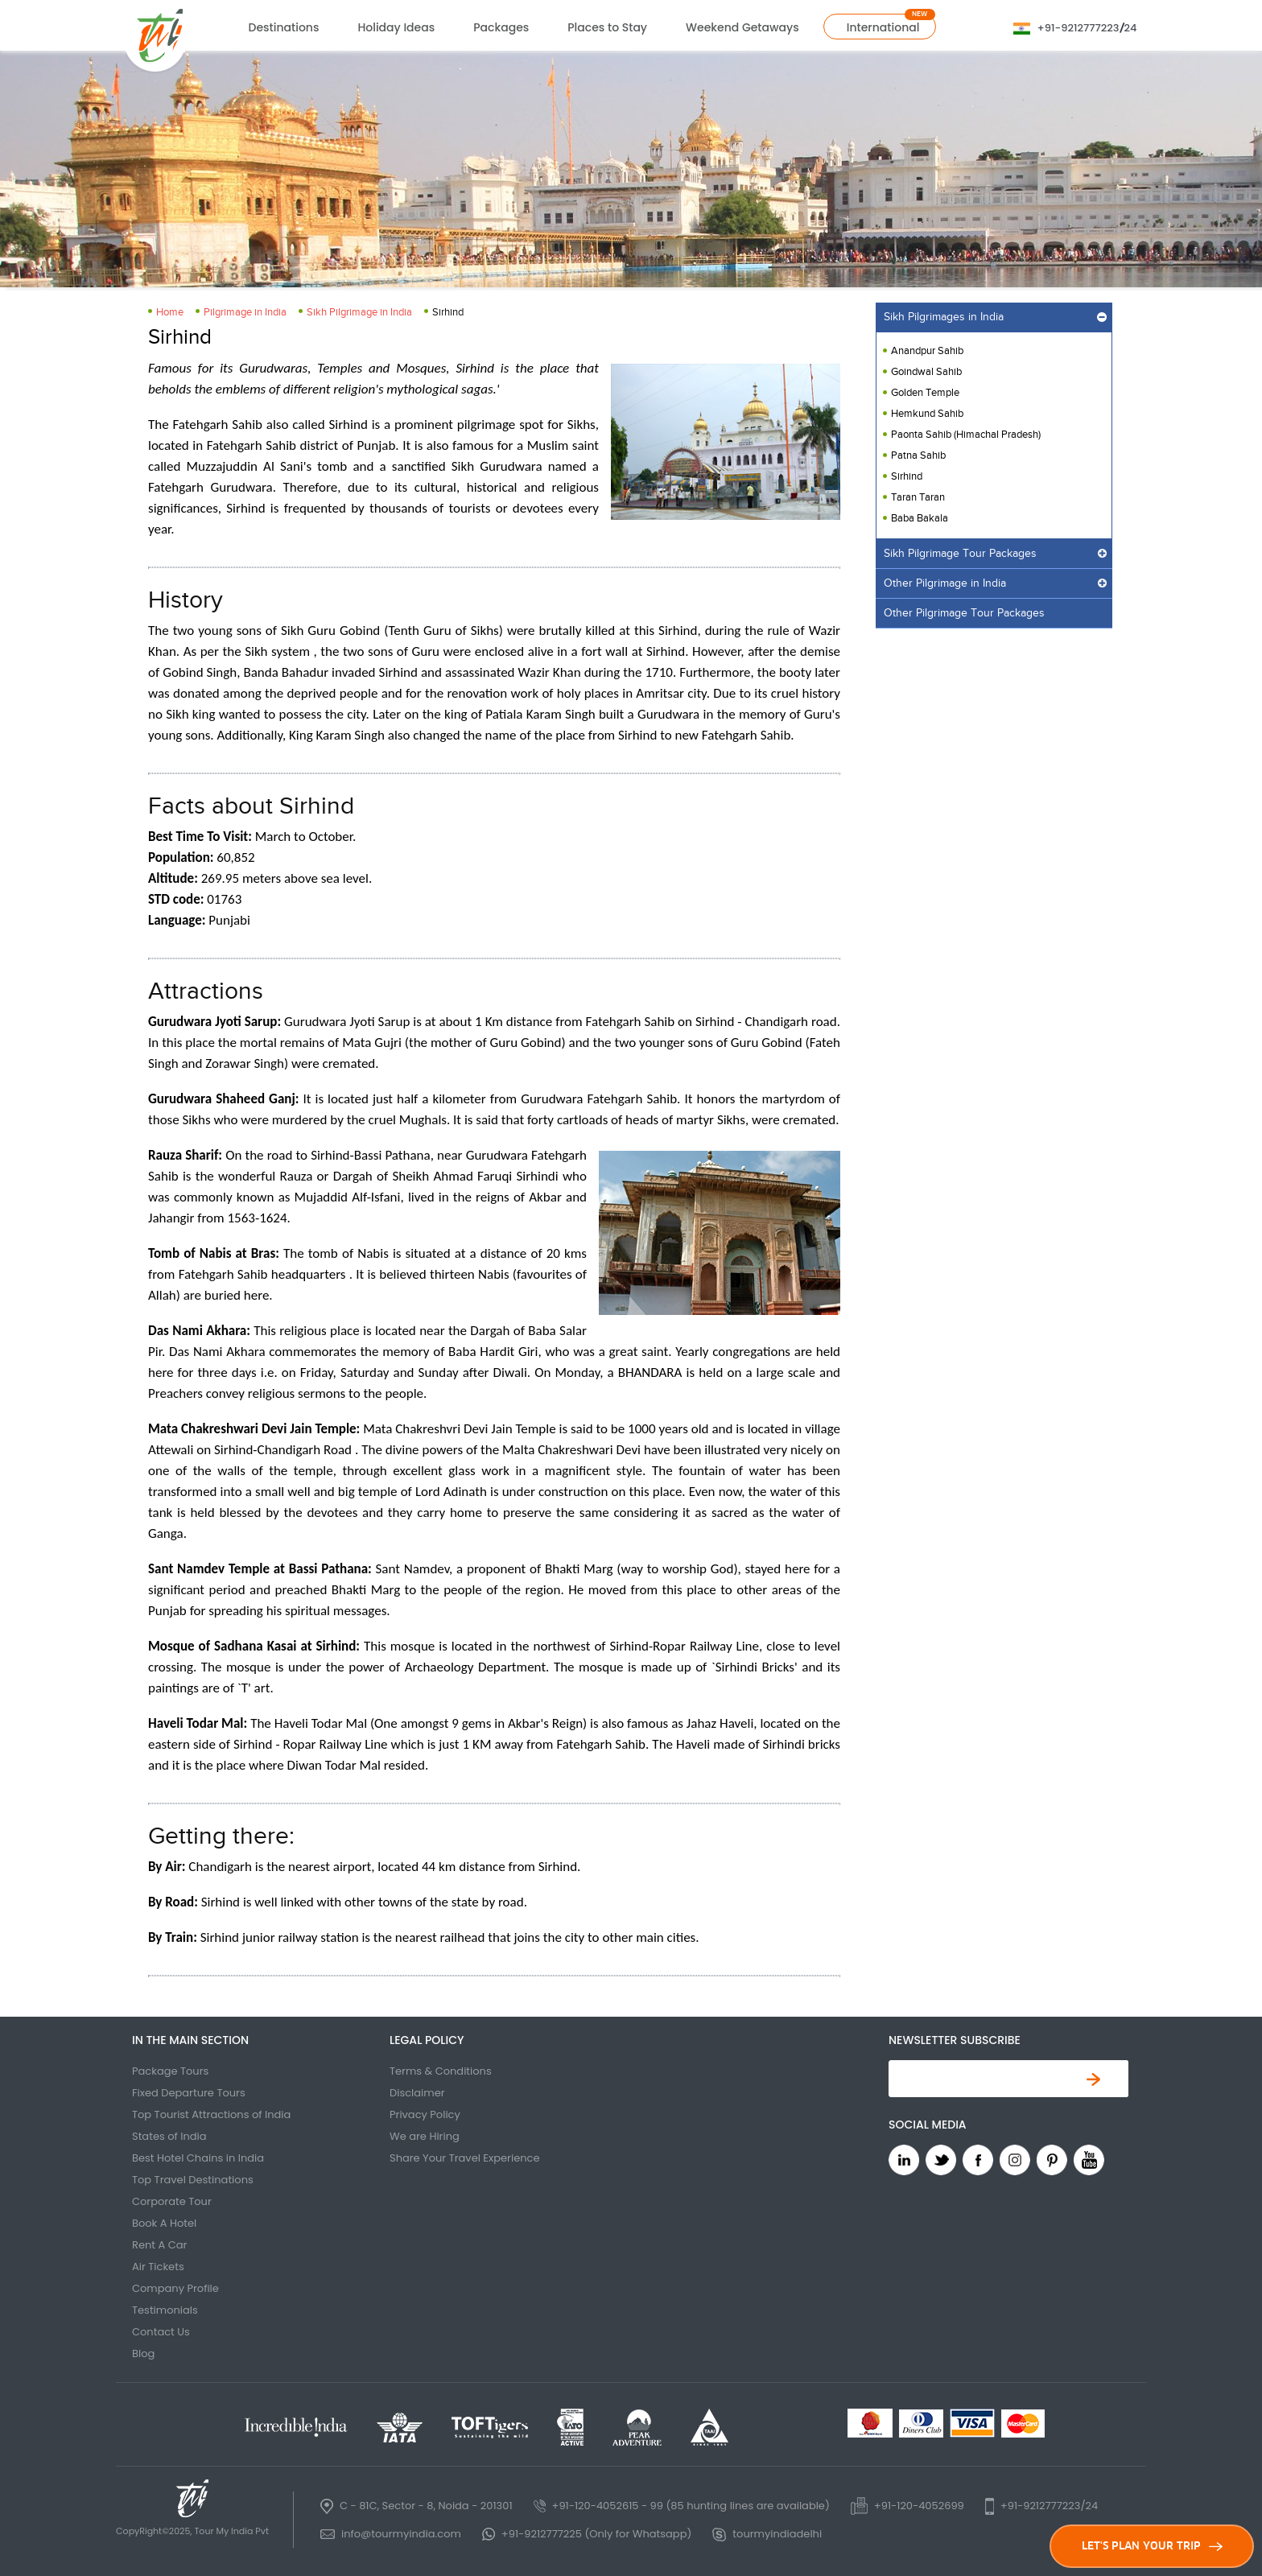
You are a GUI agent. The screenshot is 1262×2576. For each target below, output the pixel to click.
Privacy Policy (425, 2114)
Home (170, 312)
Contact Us (161, 2331)
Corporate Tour (172, 2201)
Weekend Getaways (742, 27)
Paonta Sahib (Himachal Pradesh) (966, 434)
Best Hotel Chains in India (198, 2158)
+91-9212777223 (1078, 27)
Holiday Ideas (396, 27)
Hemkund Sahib (927, 413)
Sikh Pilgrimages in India (944, 317)
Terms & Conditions (441, 2071)
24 (1130, 27)
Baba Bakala (919, 518)
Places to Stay (607, 27)
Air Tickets (158, 2266)
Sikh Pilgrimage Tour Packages (960, 553)
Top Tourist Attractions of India (211, 2114)
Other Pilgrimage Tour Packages (964, 613)
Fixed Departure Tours (188, 2092)
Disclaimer (417, 2092)
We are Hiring (425, 2136)
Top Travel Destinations (193, 2179)
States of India (169, 2136)
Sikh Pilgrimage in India (359, 312)
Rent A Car (159, 2244)
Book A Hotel (164, 2223)
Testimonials (165, 2310)
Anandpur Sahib (927, 350)
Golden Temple (925, 392)
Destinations (284, 27)
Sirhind (906, 476)
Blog (143, 2353)
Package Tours (170, 2071)
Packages (501, 27)
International (883, 27)
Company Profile (175, 2288)
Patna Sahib (918, 455)
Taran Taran (918, 497)
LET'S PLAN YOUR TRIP (1152, 2546)
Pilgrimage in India (245, 312)
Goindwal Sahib (926, 371)
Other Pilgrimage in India (945, 583)
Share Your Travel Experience (465, 2158)
